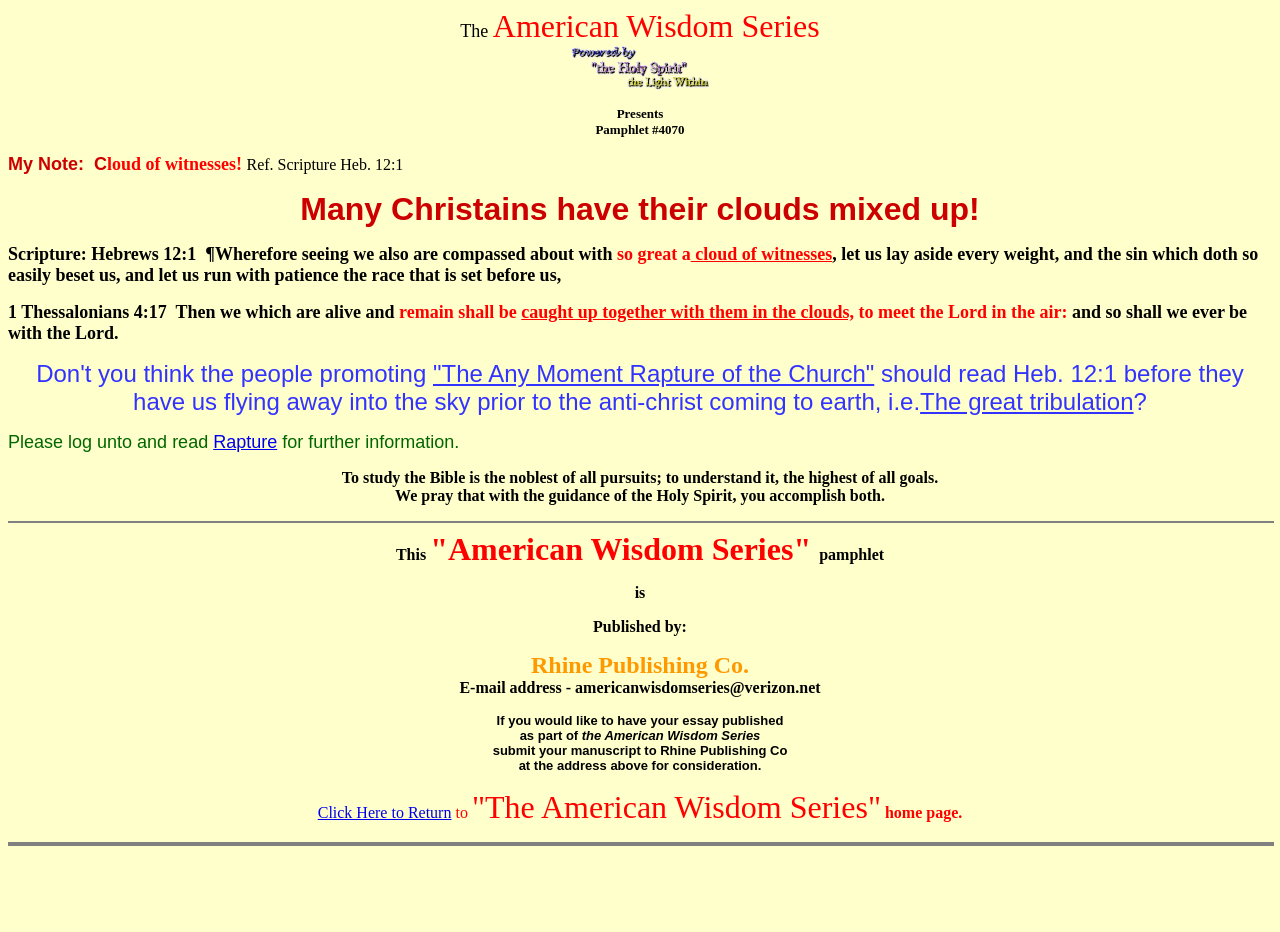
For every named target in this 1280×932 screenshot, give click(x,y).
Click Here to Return (385, 812)
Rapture (245, 442)
